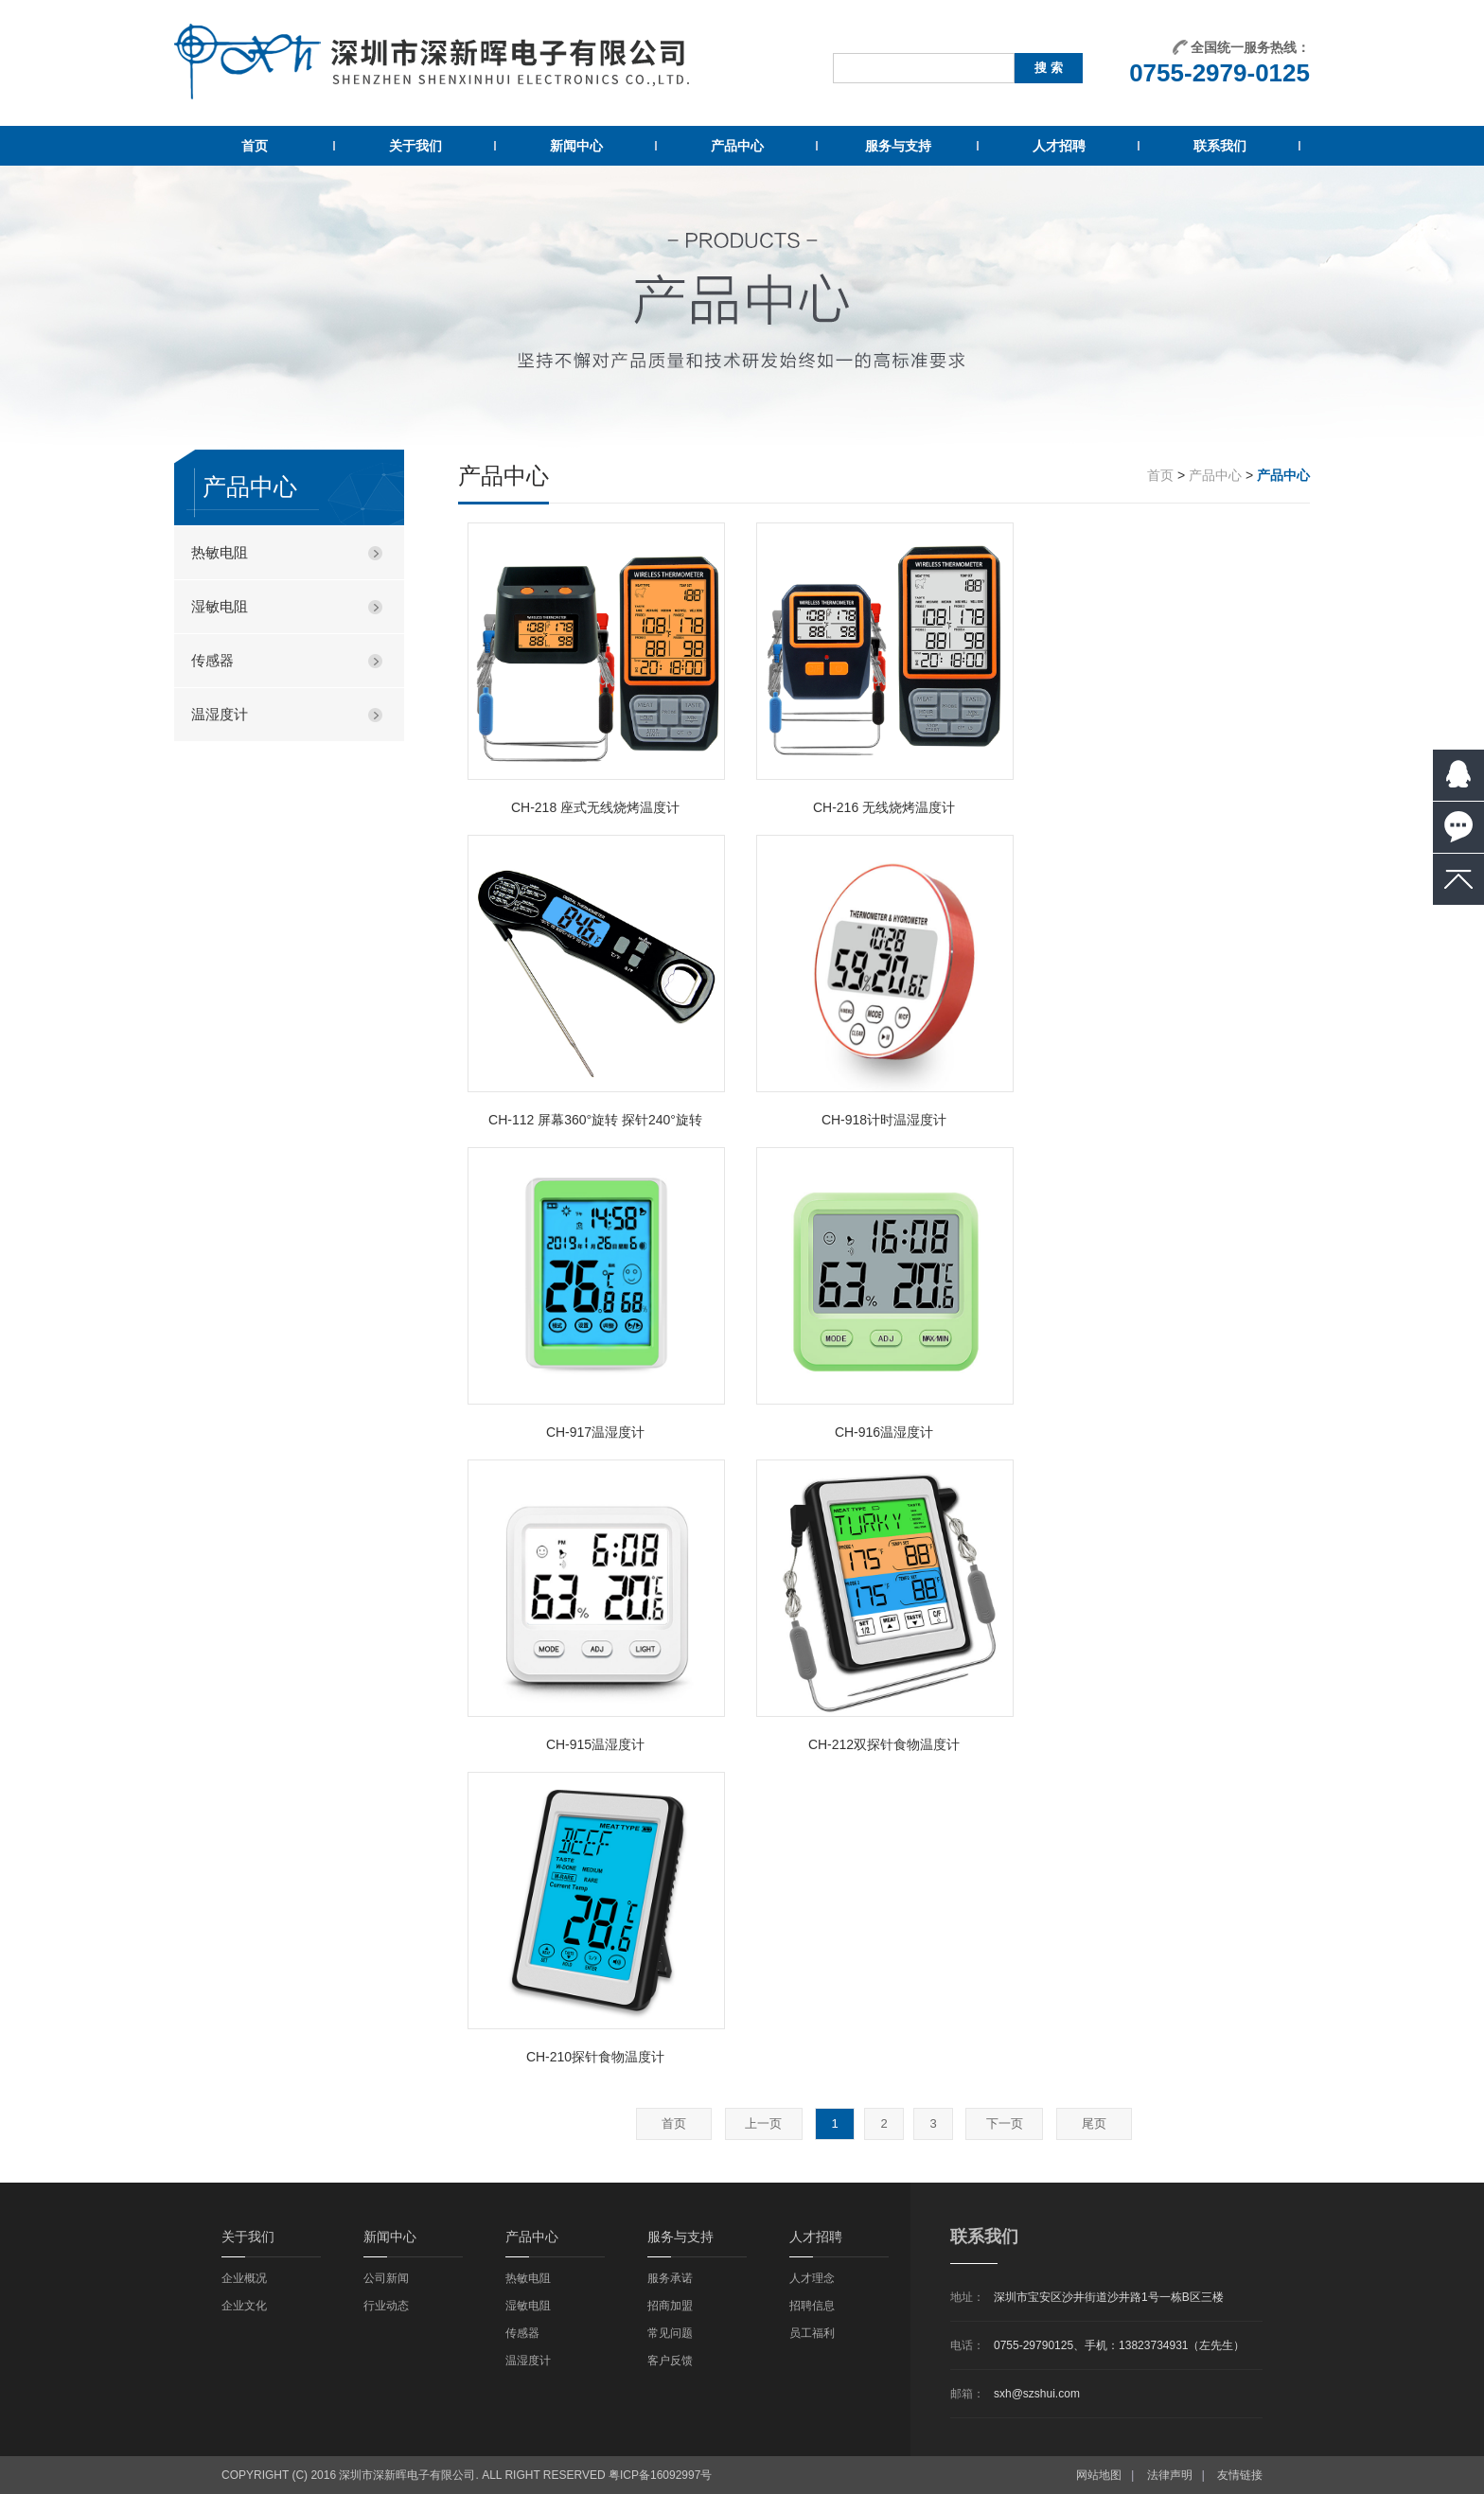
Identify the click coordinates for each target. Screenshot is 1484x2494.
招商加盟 (670, 2305)
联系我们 (1219, 145)
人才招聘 (1059, 145)
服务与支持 (898, 145)
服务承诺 (670, 2278)
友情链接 (1240, 2475)
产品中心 (737, 145)
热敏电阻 (219, 552)
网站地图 (1099, 2475)
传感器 (212, 660)
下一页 (1004, 2123)
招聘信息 (812, 2305)
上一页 (763, 2123)
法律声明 (1169, 2475)
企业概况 (244, 2278)
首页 (254, 145)
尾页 (1094, 2123)
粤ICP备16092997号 (660, 2475)
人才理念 (812, 2278)
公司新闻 (386, 2278)
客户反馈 (670, 2360)
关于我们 (415, 145)
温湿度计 (219, 714)
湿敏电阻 (219, 606)
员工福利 (812, 2333)
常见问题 (670, 2333)
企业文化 (244, 2305)
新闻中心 (576, 145)
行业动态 (386, 2305)
